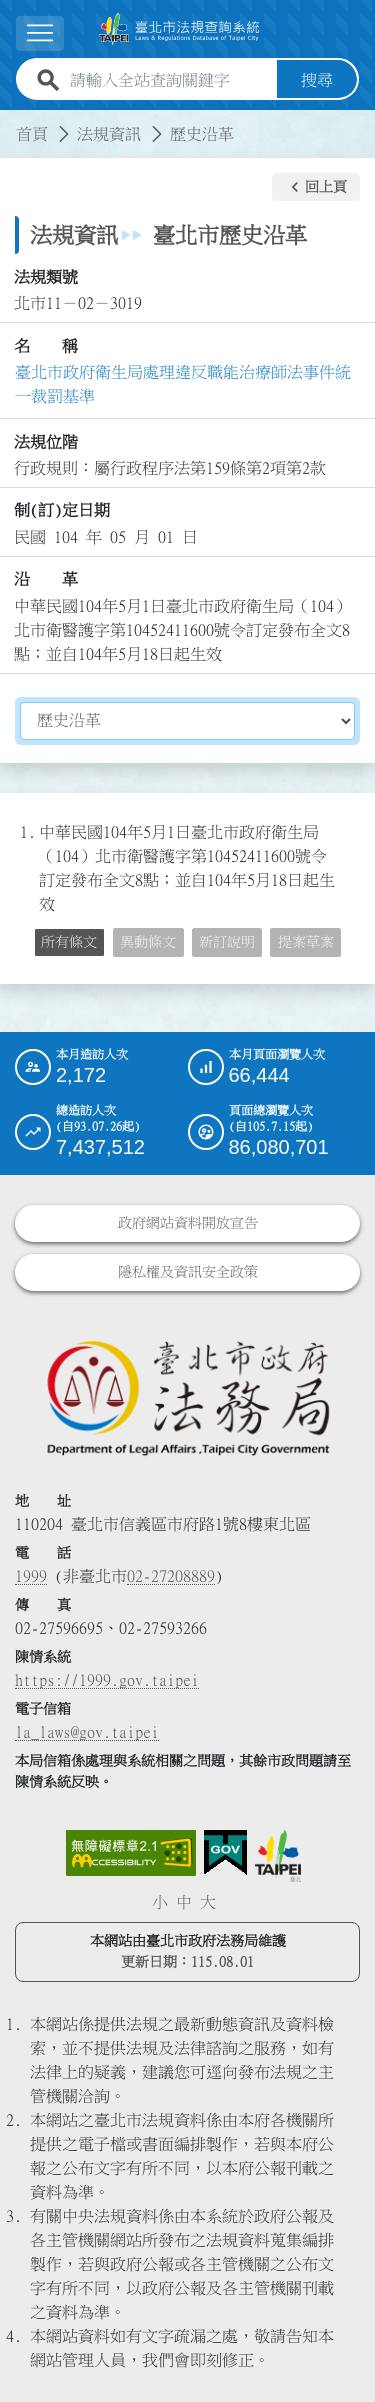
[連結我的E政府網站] (225, 1853)
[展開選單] (40, 33)
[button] (316, 187)
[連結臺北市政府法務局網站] (187, 1396)
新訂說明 (227, 942)
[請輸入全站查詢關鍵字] (169, 80)
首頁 (32, 134)
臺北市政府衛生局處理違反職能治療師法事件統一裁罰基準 (183, 384)
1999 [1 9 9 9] (31, 1576)
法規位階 (46, 442)
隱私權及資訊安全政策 (188, 1272)
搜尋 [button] (317, 80)
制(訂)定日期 (62, 510)
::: (12, 122)
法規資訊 (109, 134)
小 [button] (160, 1902)
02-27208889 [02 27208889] (171, 1576)
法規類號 (46, 277)
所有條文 (69, 942)
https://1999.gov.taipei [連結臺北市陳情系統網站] (107, 1680)
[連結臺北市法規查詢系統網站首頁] (179, 29)
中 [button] (184, 1902)
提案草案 (306, 942)
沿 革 (46, 579)
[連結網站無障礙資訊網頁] (131, 1853)
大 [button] (208, 1902)
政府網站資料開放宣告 (188, 1223)
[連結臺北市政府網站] (278, 1856)
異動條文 (148, 942)
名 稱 (46, 346)
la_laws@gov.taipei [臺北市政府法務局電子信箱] (87, 1732)
